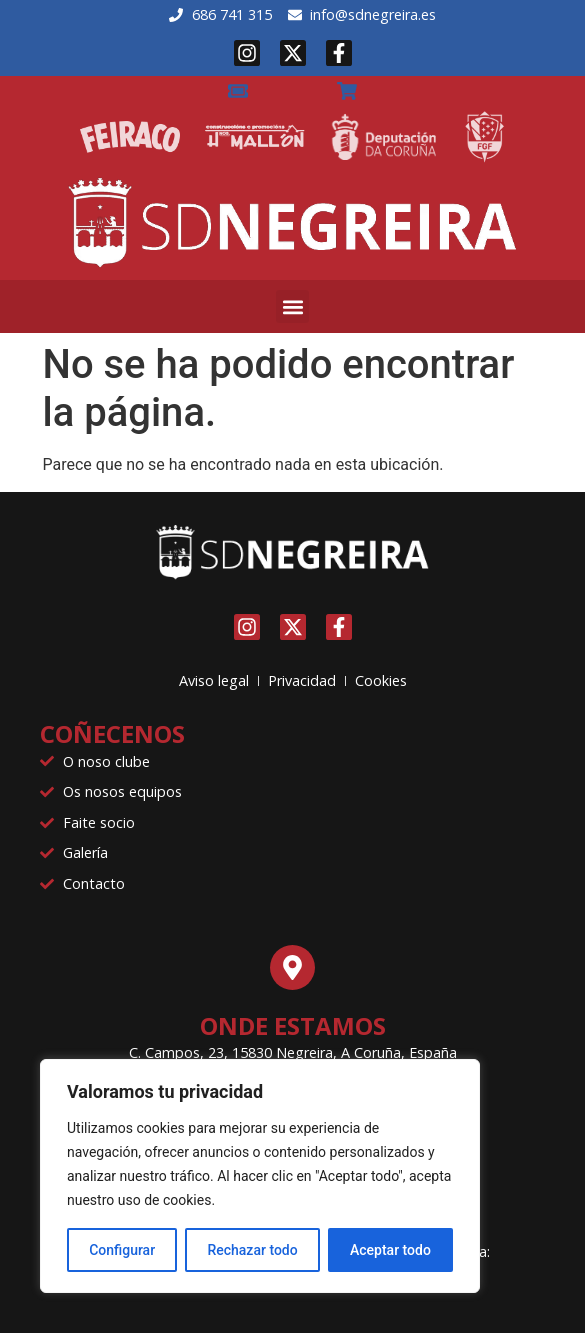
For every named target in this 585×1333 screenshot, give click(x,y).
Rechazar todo (252, 1250)
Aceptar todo (390, 1250)
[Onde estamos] (292, 967)
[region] (260, 1176)
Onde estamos (293, 1025)
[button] (292, 306)
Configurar (122, 1250)
